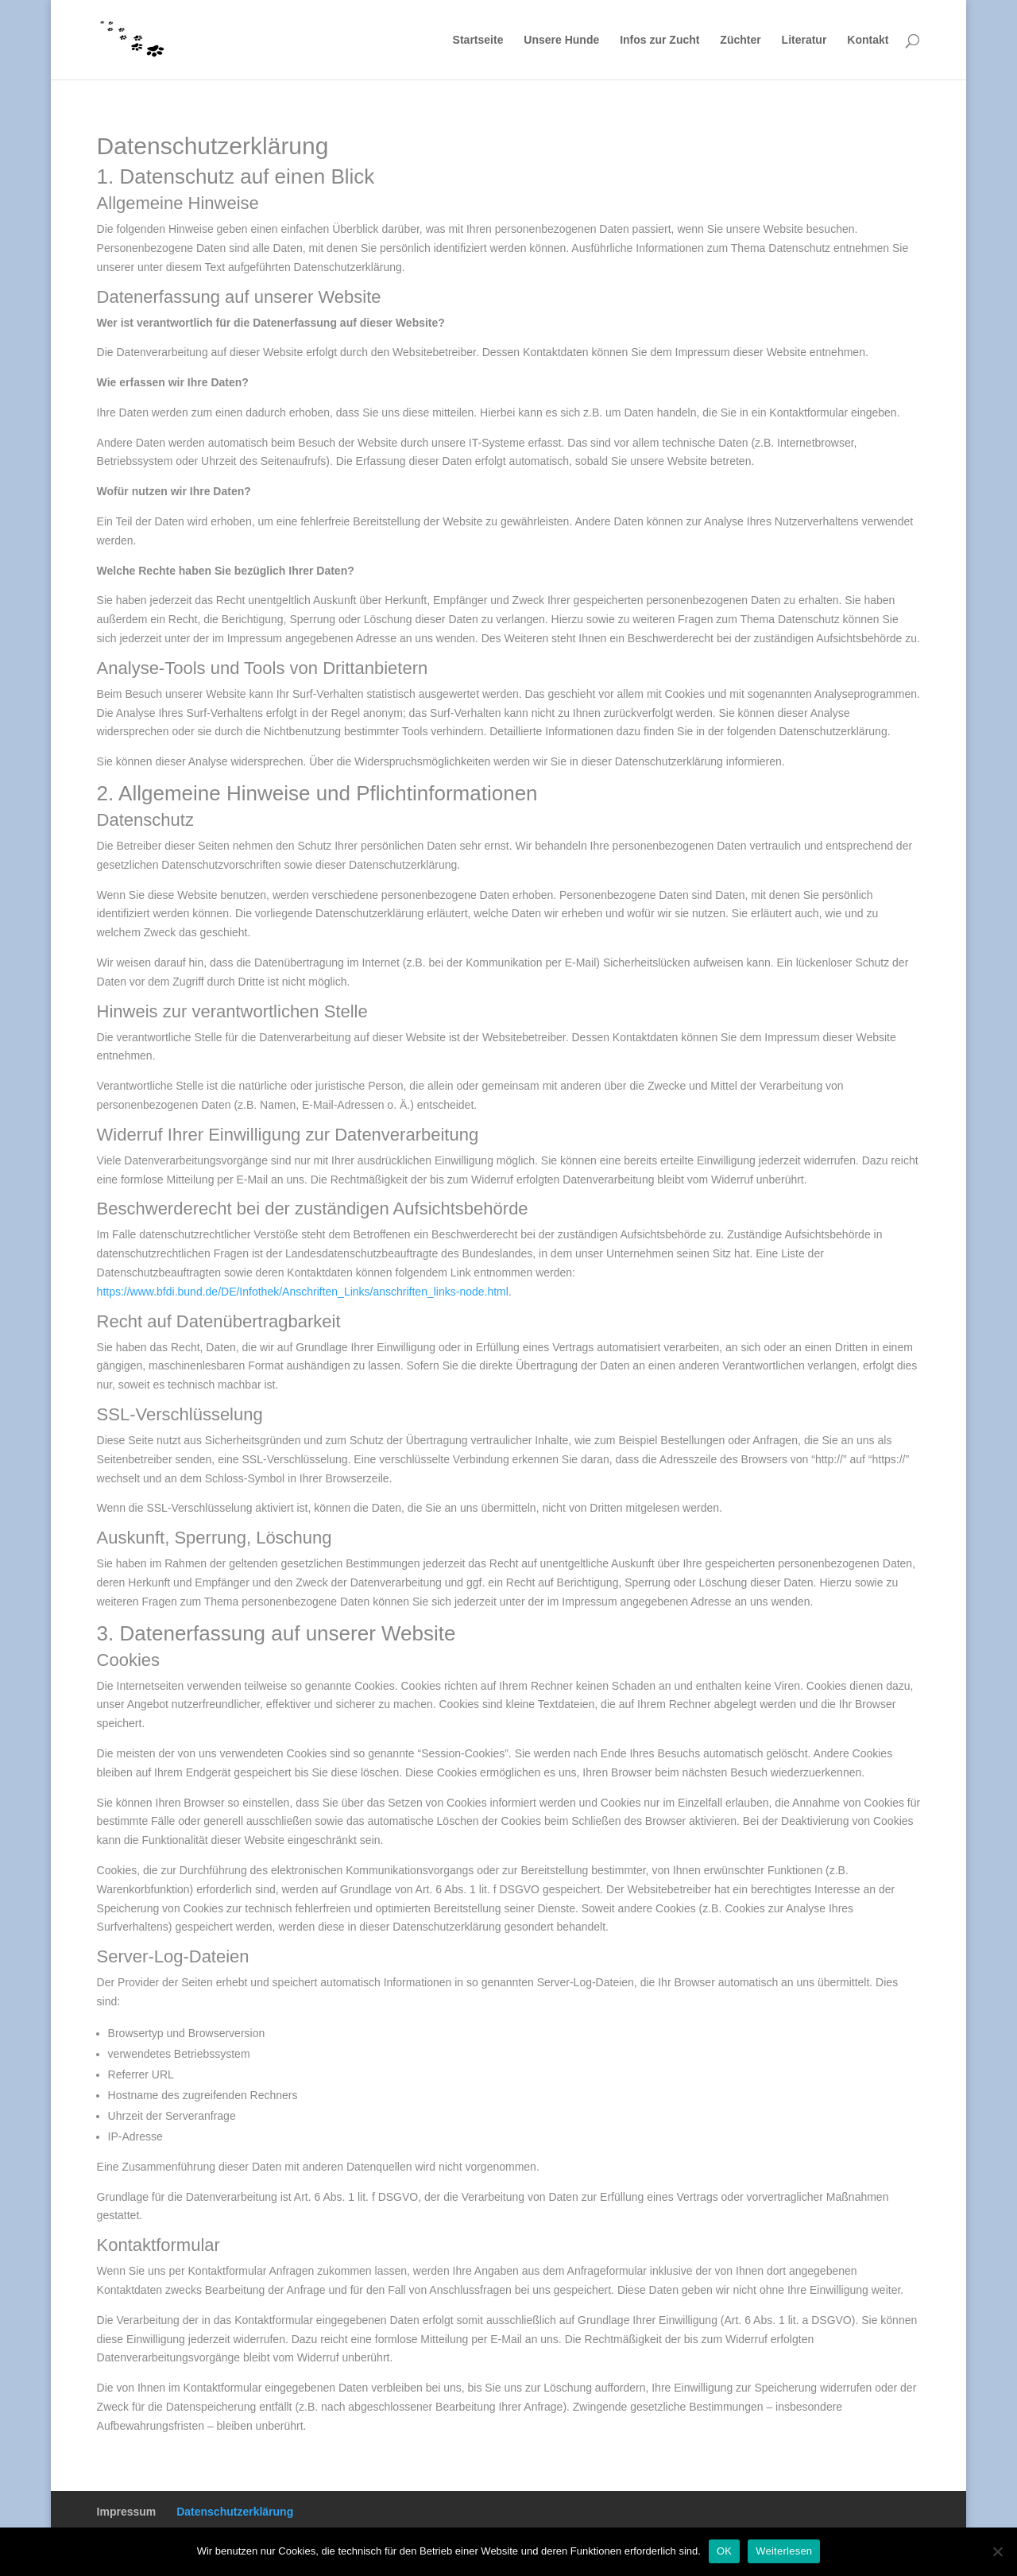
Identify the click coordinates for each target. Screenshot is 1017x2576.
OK (724, 2551)
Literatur (804, 40)
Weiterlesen (784, 2551)
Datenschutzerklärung (234, 2511)
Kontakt (867, 40)
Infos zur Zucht (659, 40)
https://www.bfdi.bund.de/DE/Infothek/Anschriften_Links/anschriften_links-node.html (302, 1291)
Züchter (740, 40)
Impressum (127, 2511)
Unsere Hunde (561, 40)
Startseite (478, 40)
